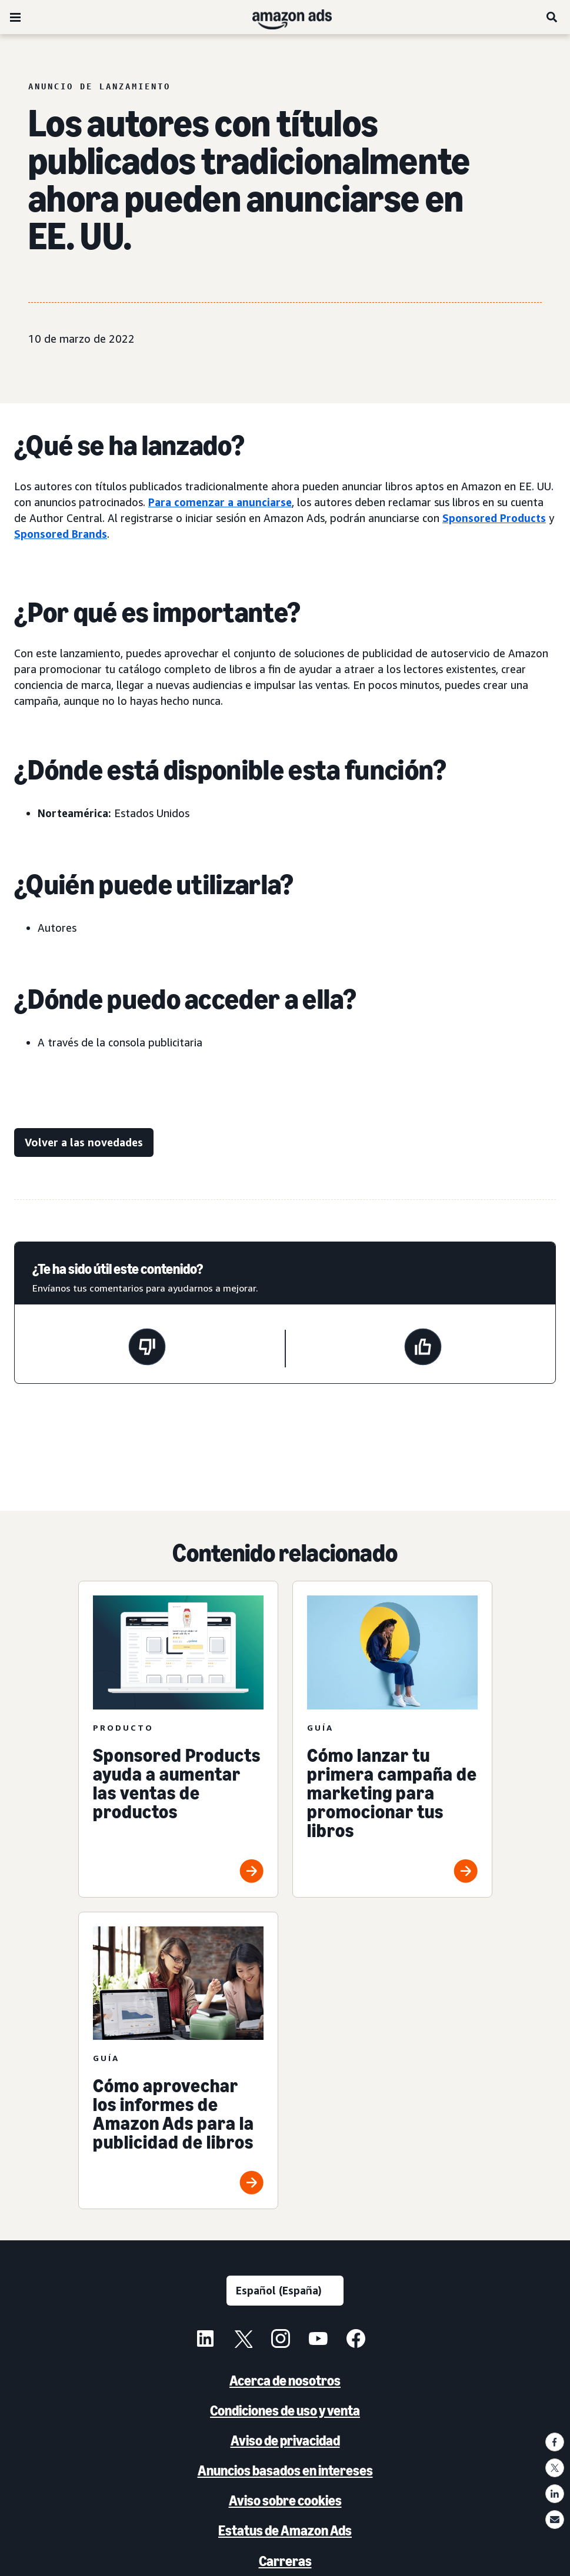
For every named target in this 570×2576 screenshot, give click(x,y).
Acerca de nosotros (285, 2380)
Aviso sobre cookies (285, 2500)
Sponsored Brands (60, 533)
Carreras (285, 2561)
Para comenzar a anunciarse (220, 502)
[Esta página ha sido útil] (423, 1348)
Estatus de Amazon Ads (285, 2530)
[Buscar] (552, 17)
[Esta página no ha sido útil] (147, 1348)
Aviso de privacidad (285, 2440)
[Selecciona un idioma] (285, 2291)
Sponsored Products (494, 517)
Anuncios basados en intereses (285, 2470)
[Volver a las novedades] (84, 1142)
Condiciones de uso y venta (285, 2410)
